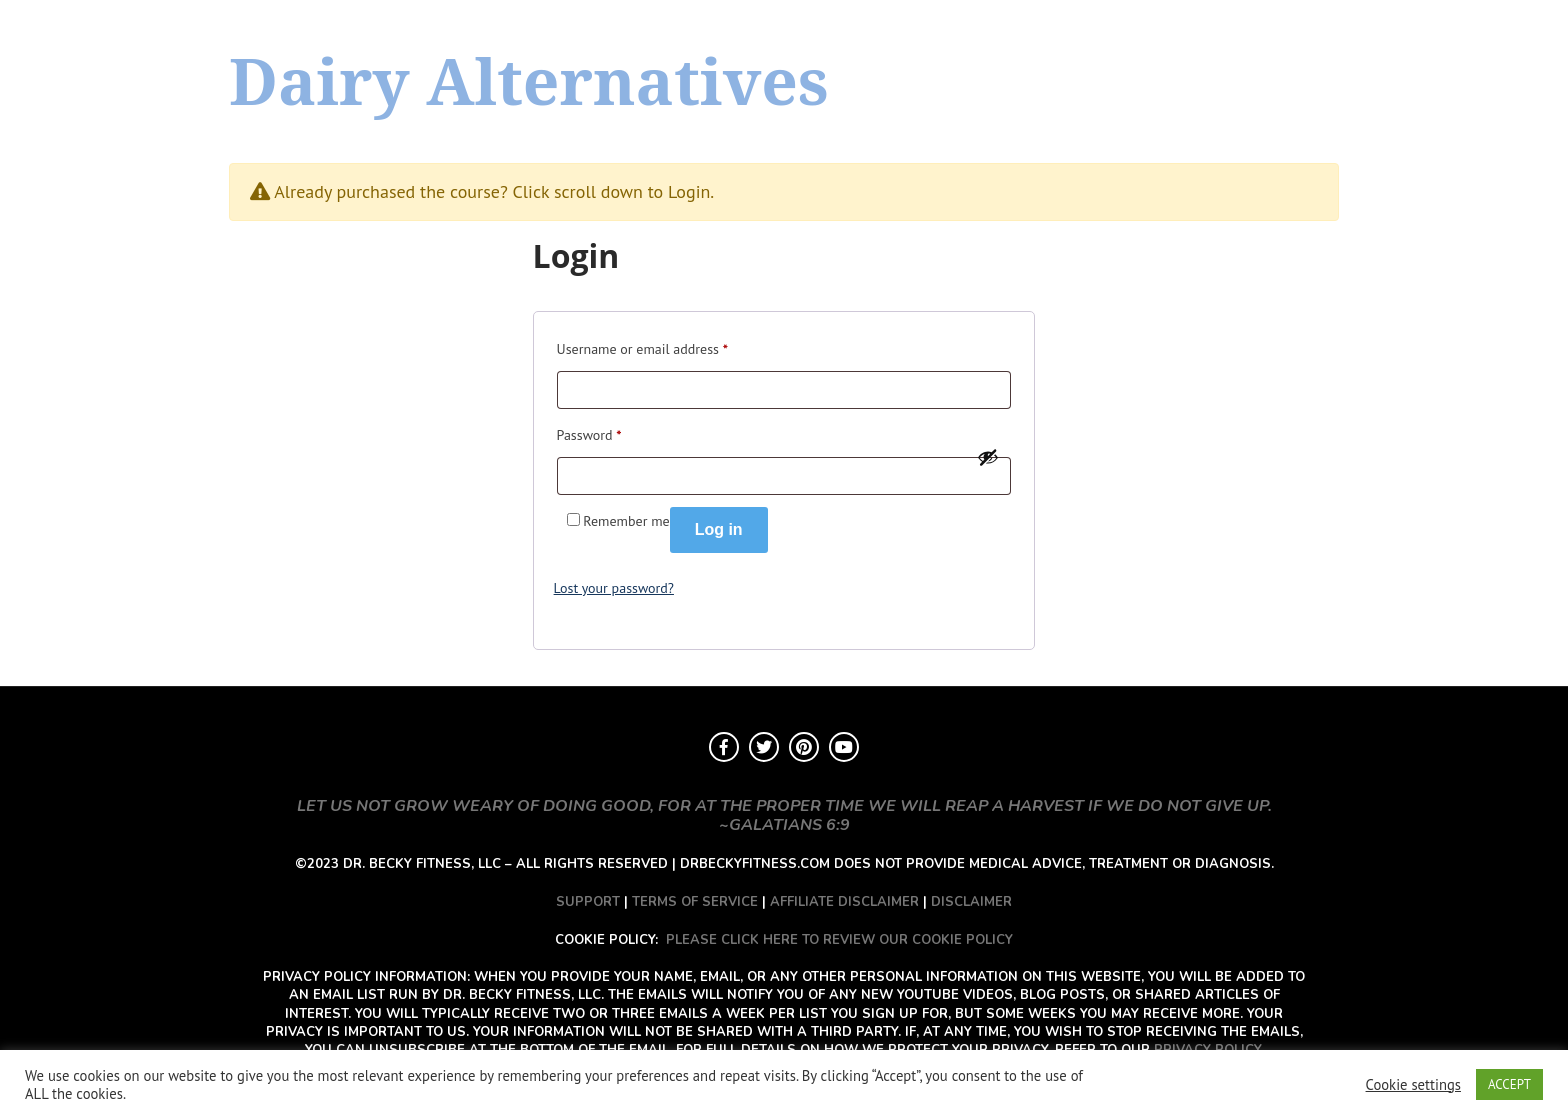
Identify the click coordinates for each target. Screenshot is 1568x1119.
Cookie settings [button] (1413, 1085)
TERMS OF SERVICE (695, 902)
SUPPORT (588, 902)
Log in (719, 529)
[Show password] (988, 457)
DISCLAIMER (971, 902)
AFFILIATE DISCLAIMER (844, 902)
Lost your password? (614, 588)
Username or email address (642, 346)
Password (589, 432)
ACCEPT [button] (1509, 1084)
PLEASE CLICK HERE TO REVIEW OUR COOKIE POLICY (839, 940)
